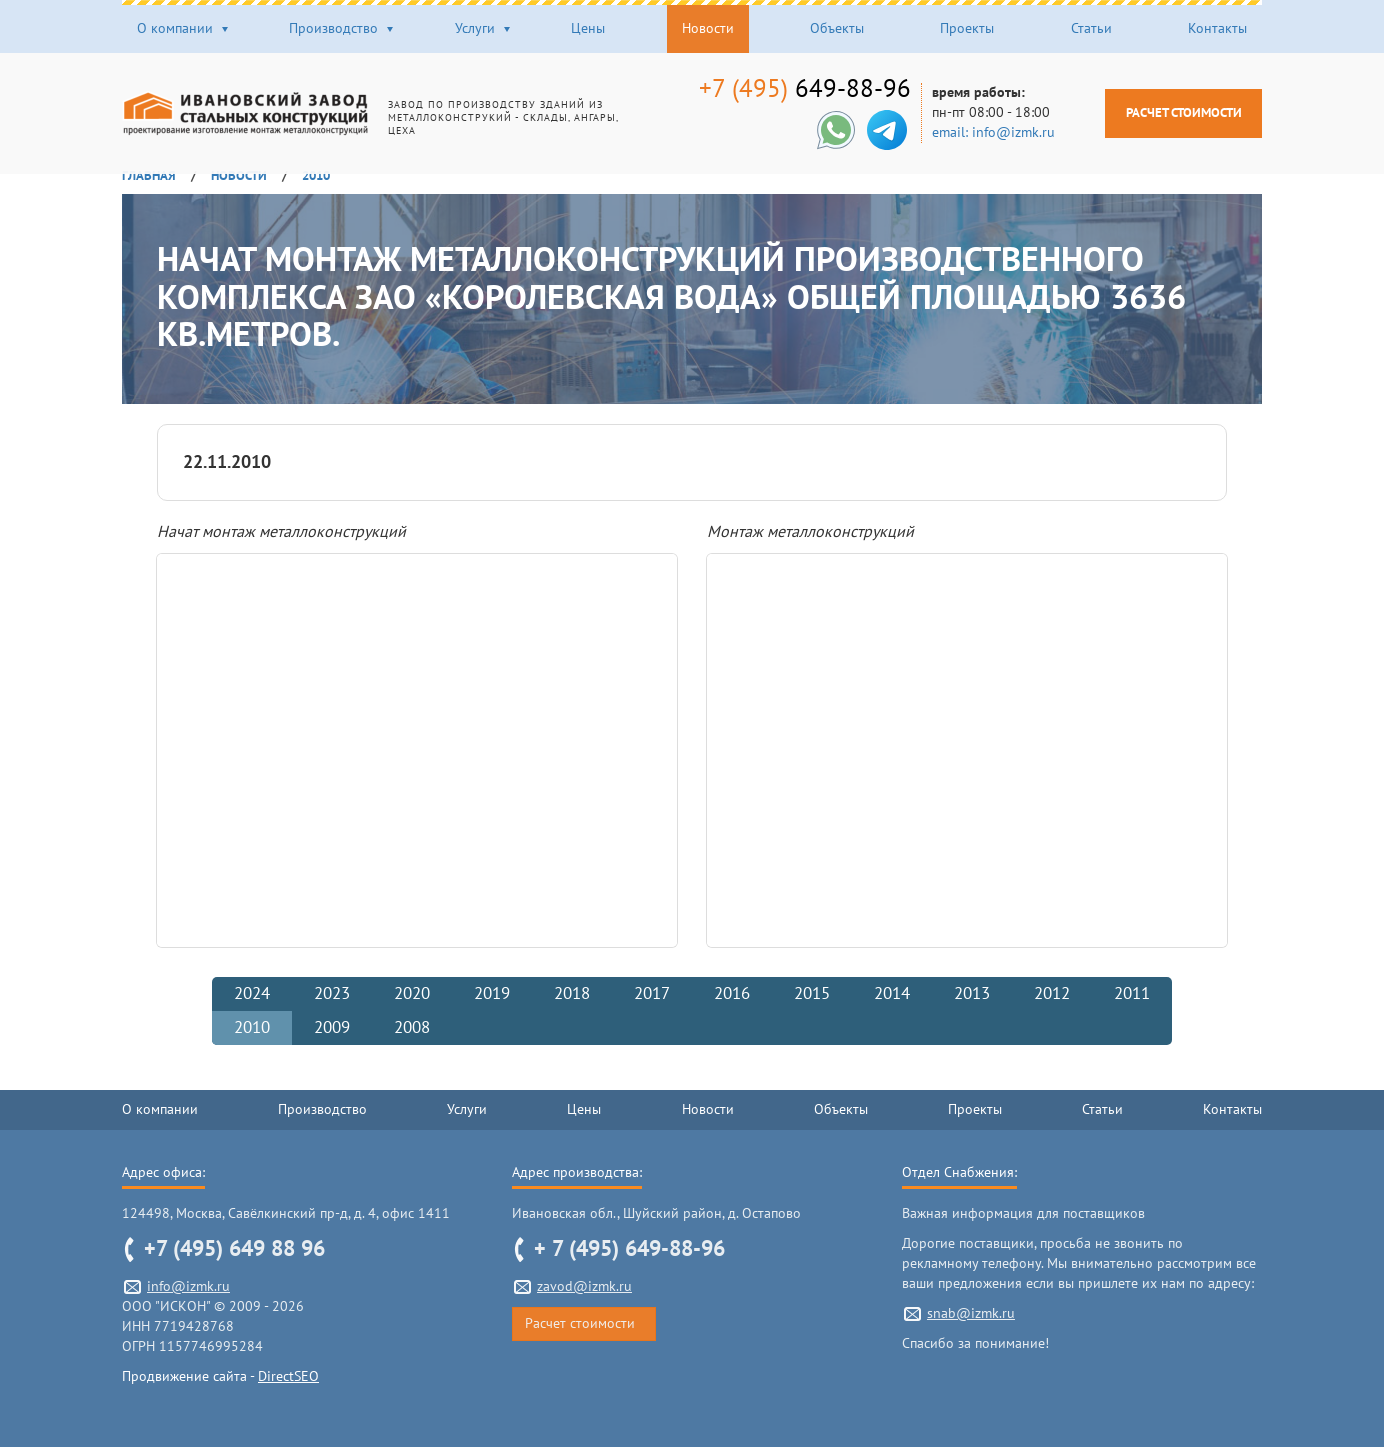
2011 (1132, 994)
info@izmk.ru (188, 1286)
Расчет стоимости (1169, 112)
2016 (732, 994)
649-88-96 (791, 89)
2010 (252, 1028)
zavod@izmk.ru (584, 1286)
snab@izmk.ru (971, 1313)
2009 (332, 1028)
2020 (412, 994)
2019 (492, 994)
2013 (972, 994)
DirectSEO (288, 1376)
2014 (892, 994)
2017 (652, 994)
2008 (412, 1028)
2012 (1052, 994)
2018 (572, 994)
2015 (812, 994)
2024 (252, 994)
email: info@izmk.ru (979, 132)
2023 (332, 994)
